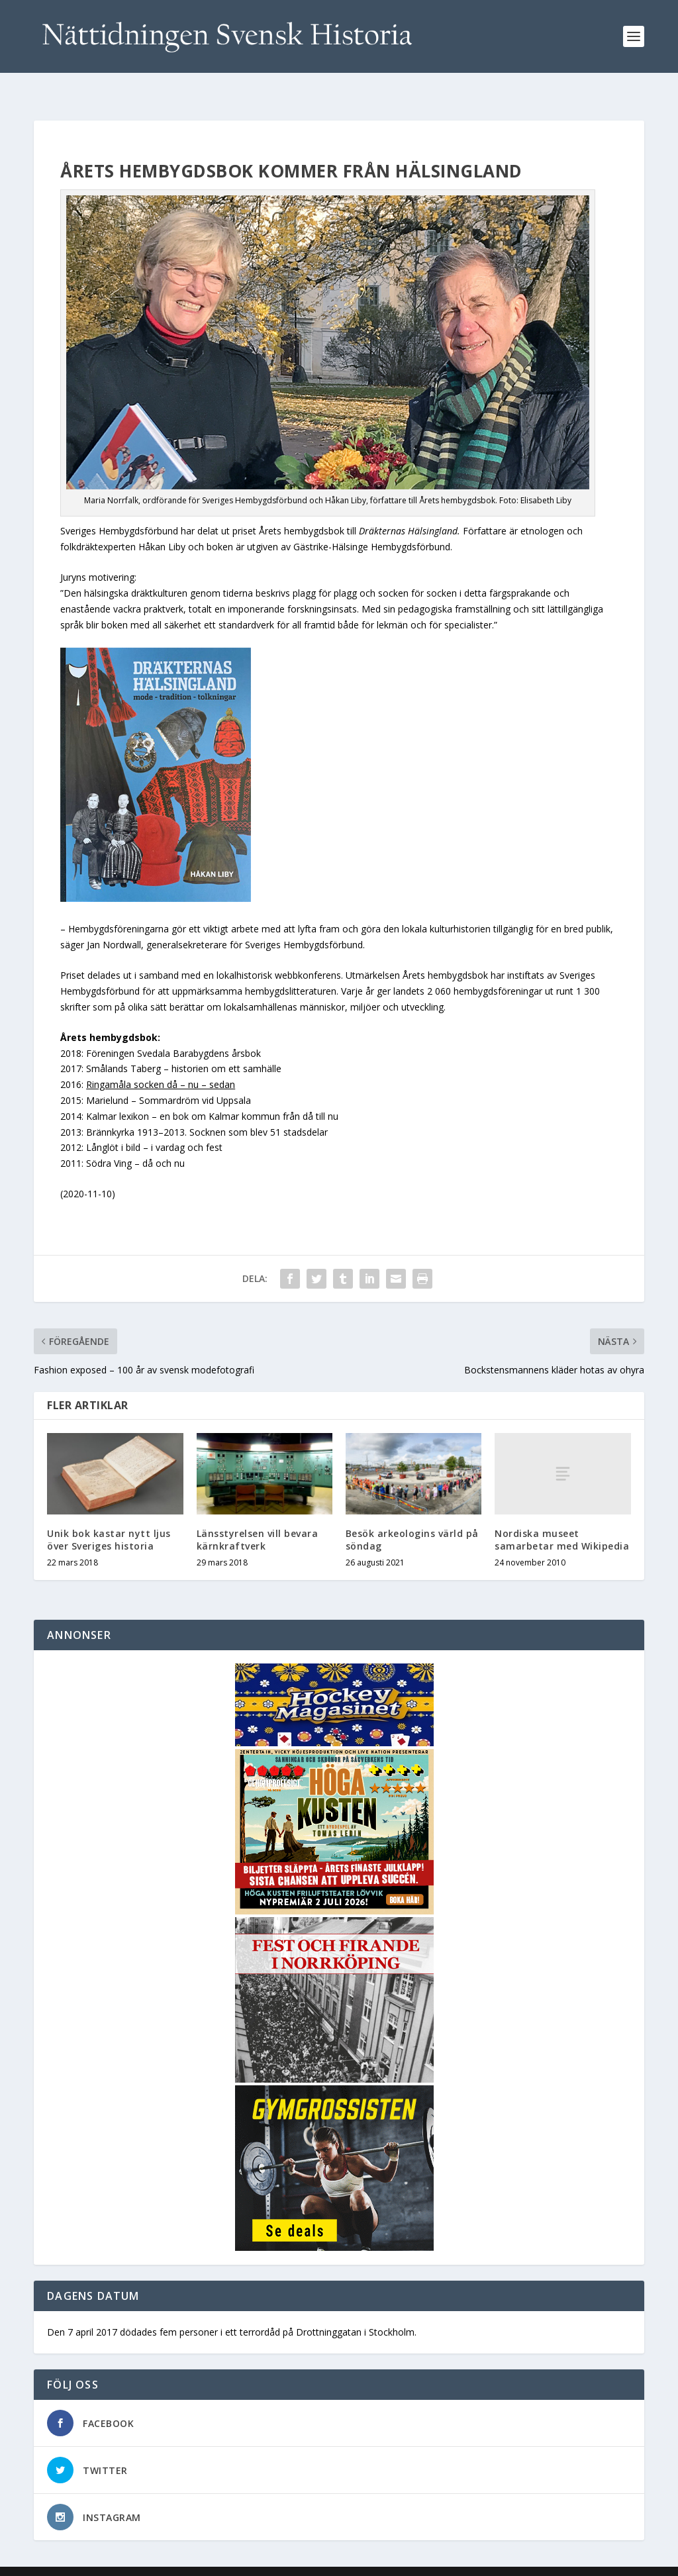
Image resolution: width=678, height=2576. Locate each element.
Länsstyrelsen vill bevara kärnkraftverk (257, 1518)
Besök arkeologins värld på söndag (412, 1518)
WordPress (249, 2561)
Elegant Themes (125, 2561)
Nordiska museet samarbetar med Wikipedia (562, 1518)
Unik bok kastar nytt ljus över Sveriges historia (109, 1518)
